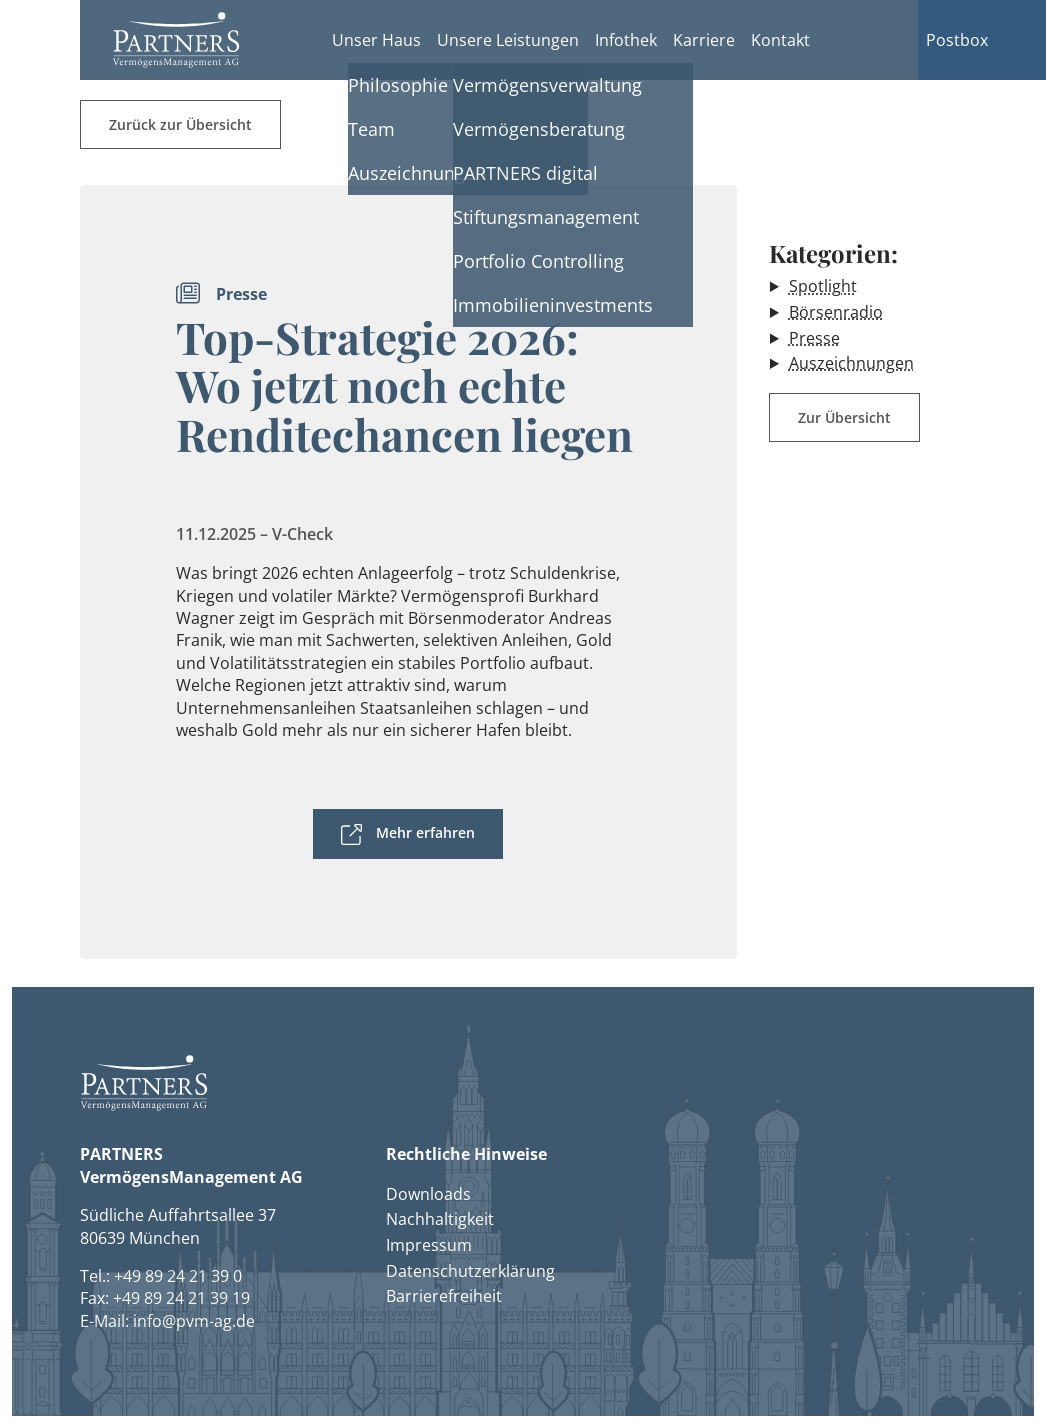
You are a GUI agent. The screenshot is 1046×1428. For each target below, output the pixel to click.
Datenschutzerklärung (470, 1271)
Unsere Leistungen (508, 40)
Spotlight (823, 286)
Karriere (704, 40)
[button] (176, 40)
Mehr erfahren (425, 832)
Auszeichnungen (851, 363)
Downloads (428, 1194)
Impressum (429, 1245)
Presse (814, 338)
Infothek (626, 40)
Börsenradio (836, 312)
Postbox (957, 40)
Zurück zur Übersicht (180, 124)
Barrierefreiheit (444, 1296)
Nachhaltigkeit (440, 1219)
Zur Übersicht (844, 417)
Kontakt (780, 40)
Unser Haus (376, 40)
